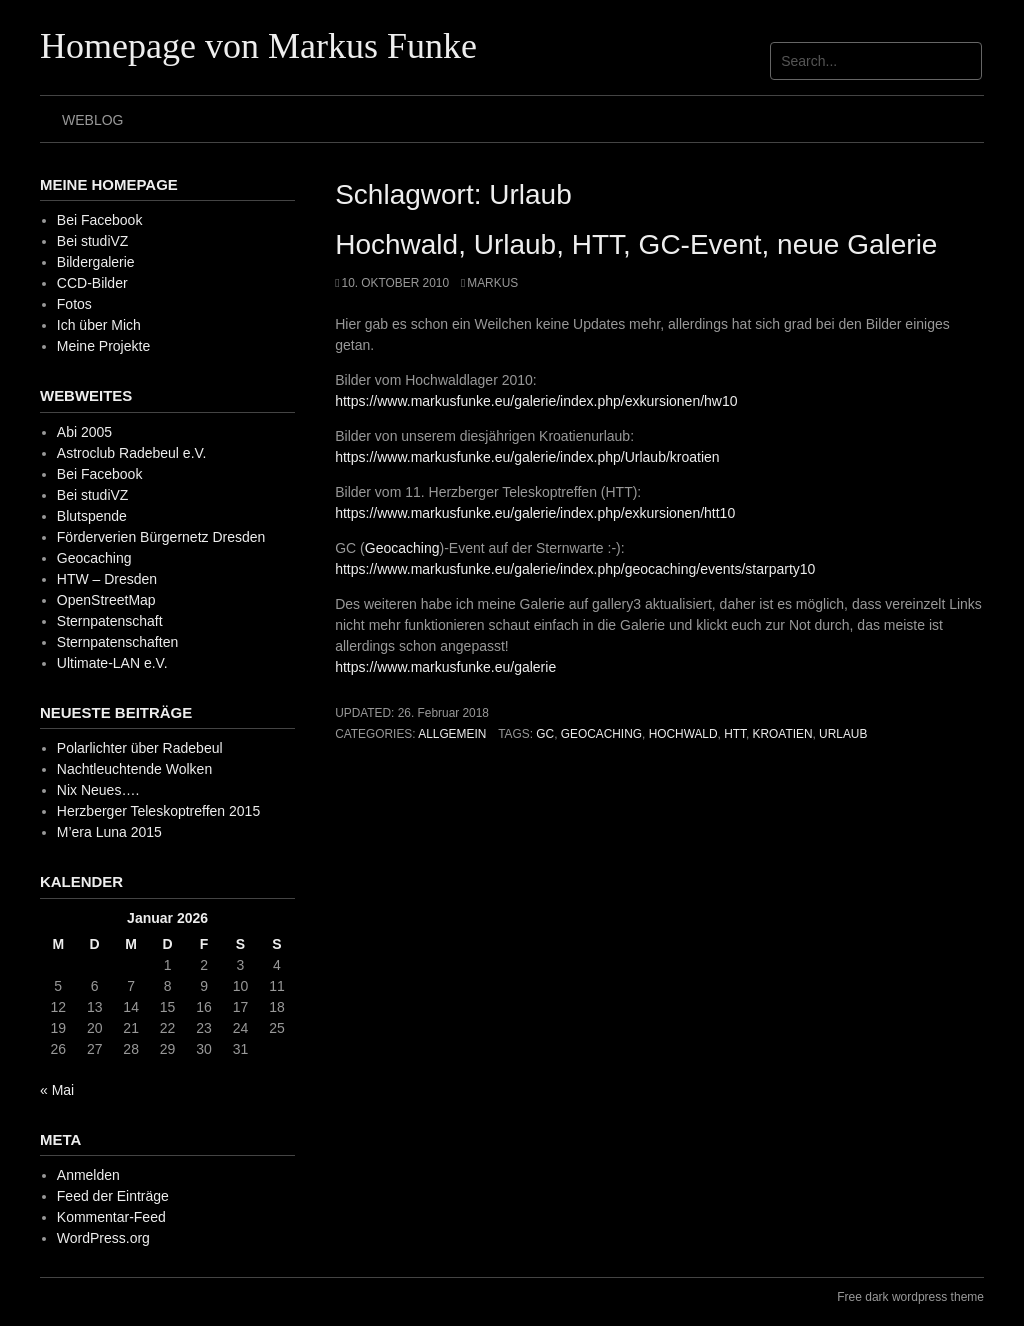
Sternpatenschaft (110, 621)
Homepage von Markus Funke (258, 46)
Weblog (92, 120)
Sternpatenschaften (117, 642)
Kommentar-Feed (111, 1217)
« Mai (57, 1090)
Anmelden (88, 1175)
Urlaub (843, 734)
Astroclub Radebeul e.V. (132, 453)
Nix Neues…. (98, 790)
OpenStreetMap (106, 600)
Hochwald (683, 734)
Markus (492, 283)
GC (545, 734)
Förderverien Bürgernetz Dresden (161, 537)
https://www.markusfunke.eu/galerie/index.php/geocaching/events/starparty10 (575, 569)
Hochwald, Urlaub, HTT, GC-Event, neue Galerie (636, 244)
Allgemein (452, 734)
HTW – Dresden (107, 579)
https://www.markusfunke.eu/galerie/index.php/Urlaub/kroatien (527, 457)
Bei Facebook (100, 220)
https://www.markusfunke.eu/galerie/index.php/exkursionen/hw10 (536, 401)
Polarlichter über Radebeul (140, 748)
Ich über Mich (99, 325)
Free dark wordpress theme (910, 1297)
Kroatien (783, 734)
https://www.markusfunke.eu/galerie (445, 667)
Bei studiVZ (93, 241)
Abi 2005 (84, 432)
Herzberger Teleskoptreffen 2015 (158, 811)
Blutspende (92, 516)
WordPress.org (103, 1238)
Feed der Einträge (113, 1196)
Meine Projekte (103, 346)
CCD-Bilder (92, 283)
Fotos (74, 304)
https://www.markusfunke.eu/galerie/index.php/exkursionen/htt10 (535, 513)
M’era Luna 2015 (109, 832)
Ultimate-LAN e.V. (112, 663)
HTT (735, 734)
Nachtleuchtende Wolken (134, 769)
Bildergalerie (96, 262)
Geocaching (402, 548)
